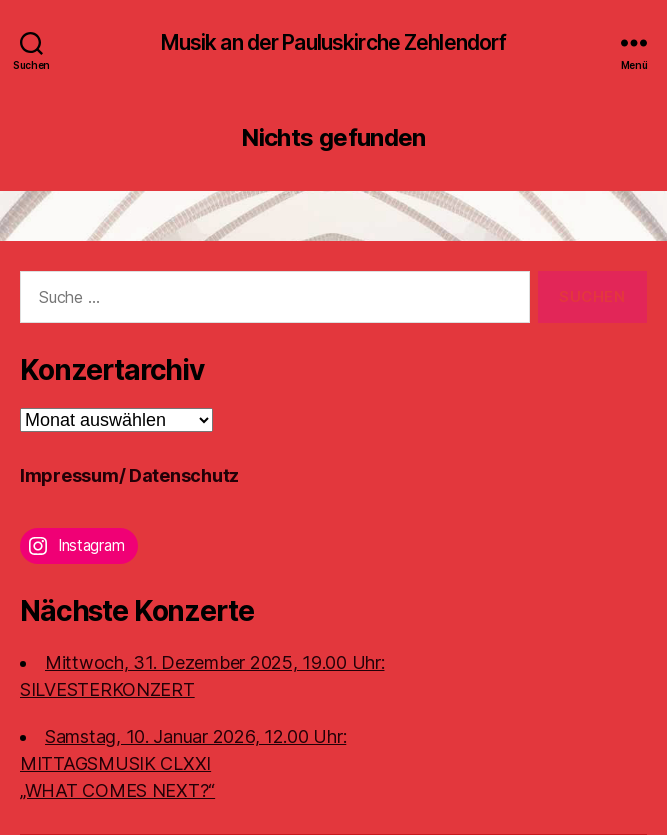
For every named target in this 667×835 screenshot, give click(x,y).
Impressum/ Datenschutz (129, 475)
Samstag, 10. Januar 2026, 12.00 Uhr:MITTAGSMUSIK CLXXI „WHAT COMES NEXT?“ (183, 763)
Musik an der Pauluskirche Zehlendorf (334, 42)
